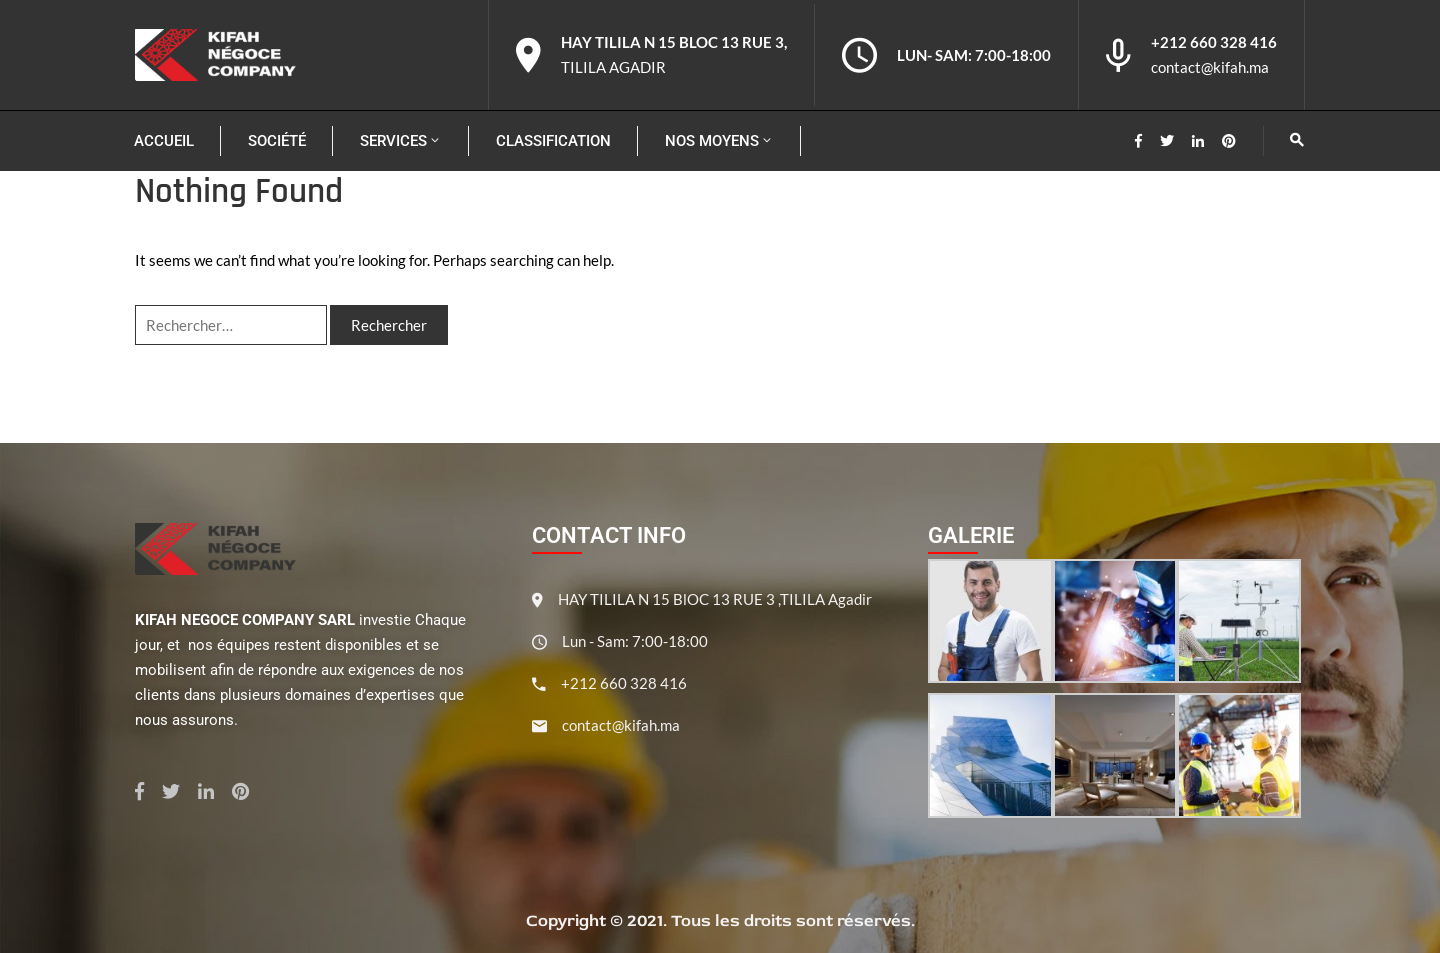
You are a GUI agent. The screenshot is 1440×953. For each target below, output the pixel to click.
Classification (553, 141)
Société (277, 141)
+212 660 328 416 (1214, 42)
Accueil (164, 141)
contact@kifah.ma (1210, 67)
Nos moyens (719, 141)
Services (401, 141)
